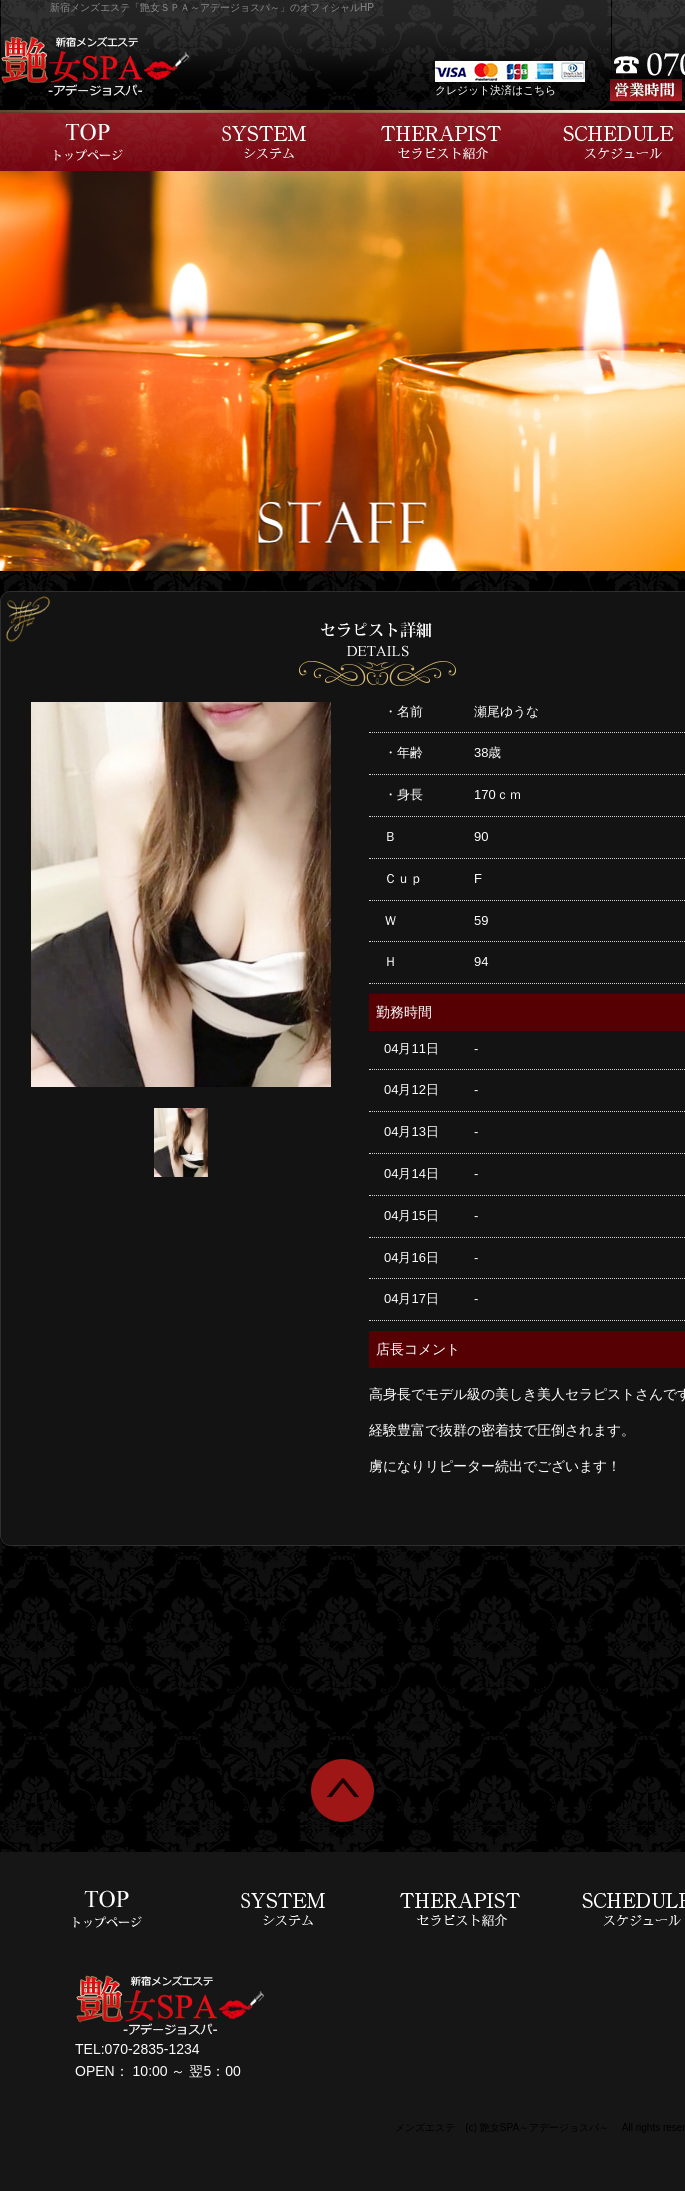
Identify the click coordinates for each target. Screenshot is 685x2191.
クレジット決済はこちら (495, 90)
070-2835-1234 (152, 2049)
